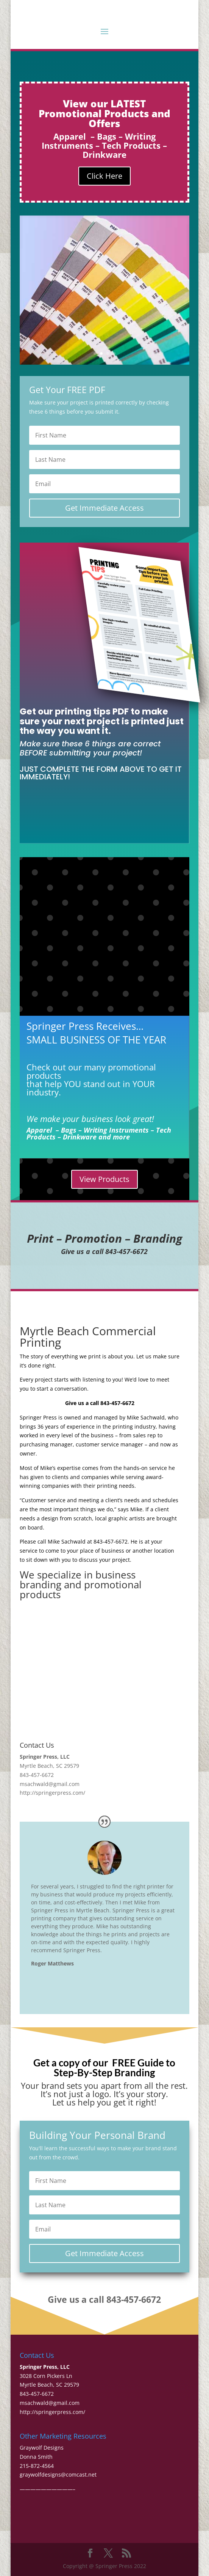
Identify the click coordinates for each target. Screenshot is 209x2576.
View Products (104, 1179)
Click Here (104, 176)
